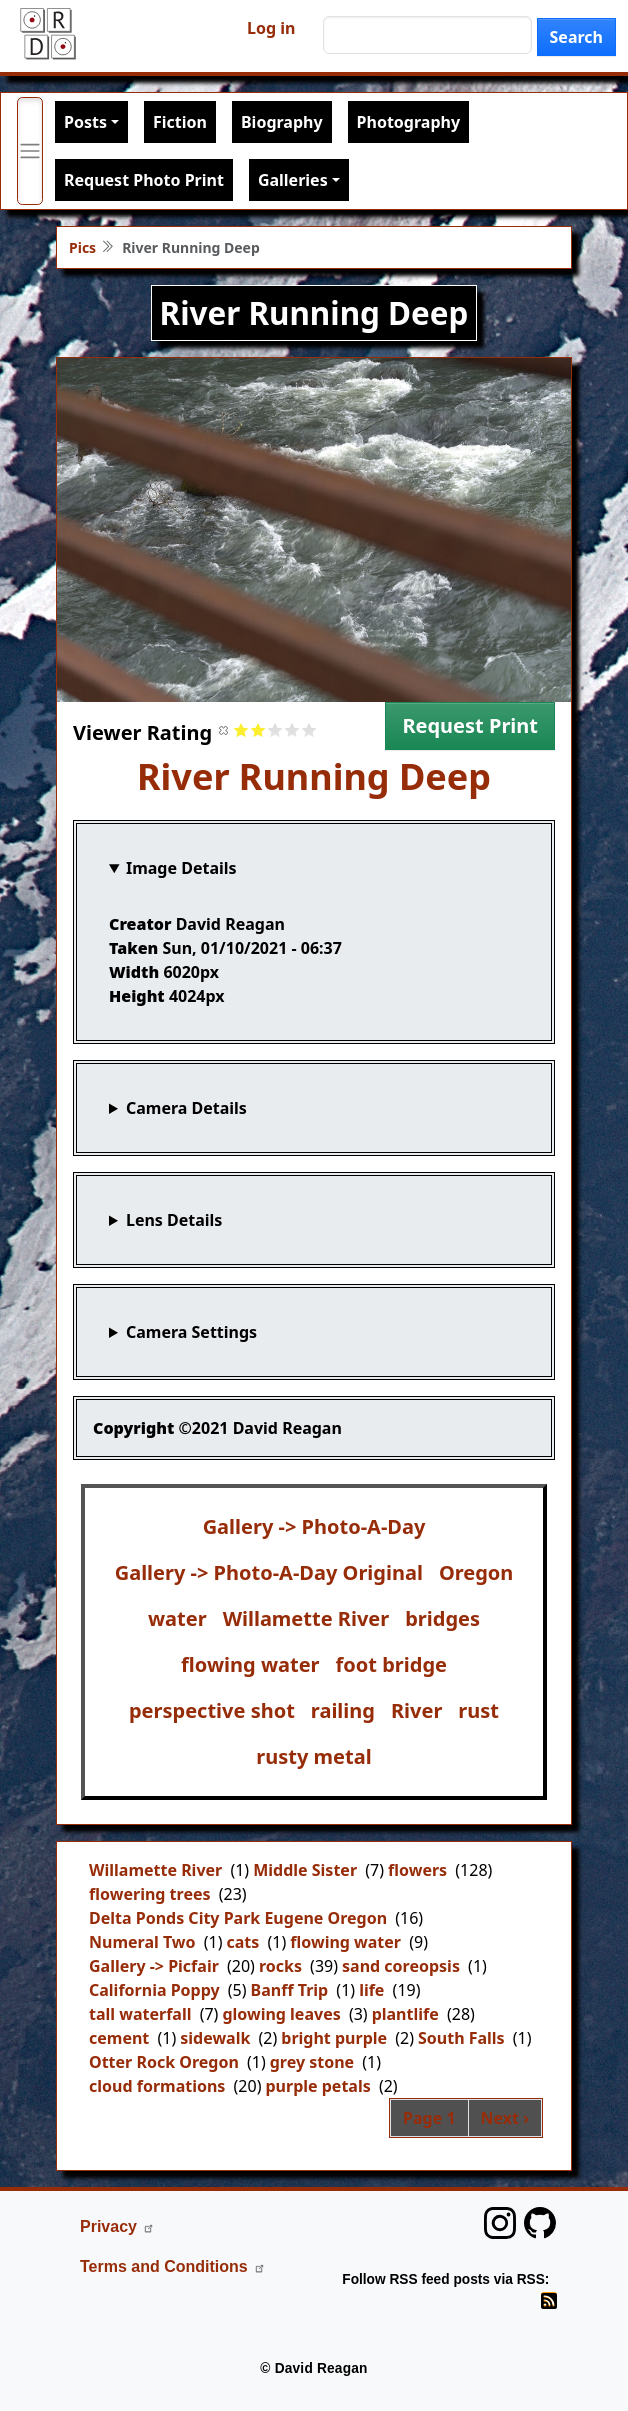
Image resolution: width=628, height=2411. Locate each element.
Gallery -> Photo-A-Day (314, 1526)
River (416, 1710)
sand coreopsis (401, 1966)
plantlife (405, 2014)
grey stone (312, 2062)
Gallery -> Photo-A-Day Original (269, 1572)
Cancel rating (224, 729)
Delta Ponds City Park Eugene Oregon (238, 1918)
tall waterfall (140, 2014)
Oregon (476, 1572)
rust (478, 1710)
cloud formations (157, 2086)
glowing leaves (281, 2014)
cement (119, 2038)
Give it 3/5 (275, 729)
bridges (442, 1618)
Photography (408, 122)
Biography (282, 122)
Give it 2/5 (258, 729)
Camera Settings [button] (191, 1332)
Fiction (180, 122)
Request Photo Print (144, 180)
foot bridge (391, 1664)
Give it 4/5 (292, 729)
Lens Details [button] (174, 1220)
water (177, 1618)
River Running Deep (314, 776)
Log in (271, 28)
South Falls (461, 2038)
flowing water (250, 1664)
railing (343, 1710)
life (371, 1990)
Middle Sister (305, 1870)
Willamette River (306, 1618)
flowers (417, 1870)
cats (242, 1942)
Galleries (293, 180)
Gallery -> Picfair (154, 1966)
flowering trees (150, 1894)
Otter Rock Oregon (164, 2062)
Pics (82, 247)
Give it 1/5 (241, 729)
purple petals (317, 2086)
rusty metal (313, 1756)
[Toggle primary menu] (30, 151)
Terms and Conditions (173, 2266)
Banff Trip (290, 1990)
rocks (280, 1966)
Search (576, 37)
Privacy (117, 2226)
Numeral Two (142, 1942)
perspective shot (212, 1710)
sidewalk (215, 2038)
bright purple (334, 2038)
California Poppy (154, 1990)
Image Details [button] (181, 868)
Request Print (470, 725)
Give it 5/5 (309, 729)
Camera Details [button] (186, 1108)
